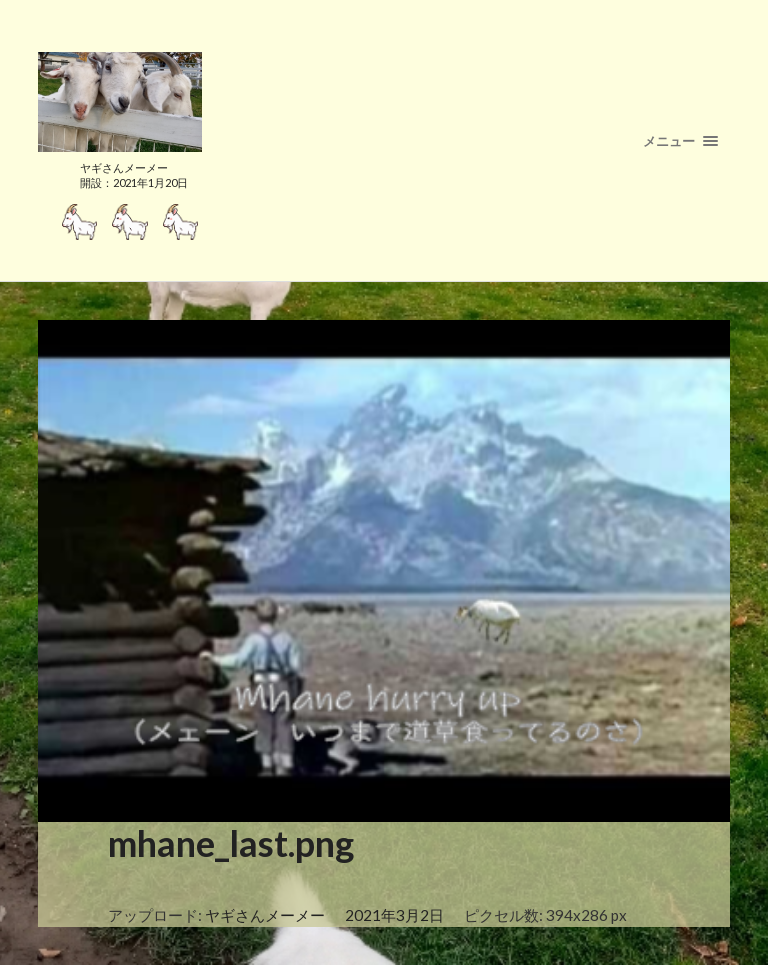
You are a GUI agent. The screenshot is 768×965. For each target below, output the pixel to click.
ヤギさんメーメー (265, 915)
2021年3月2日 (394, 915)
